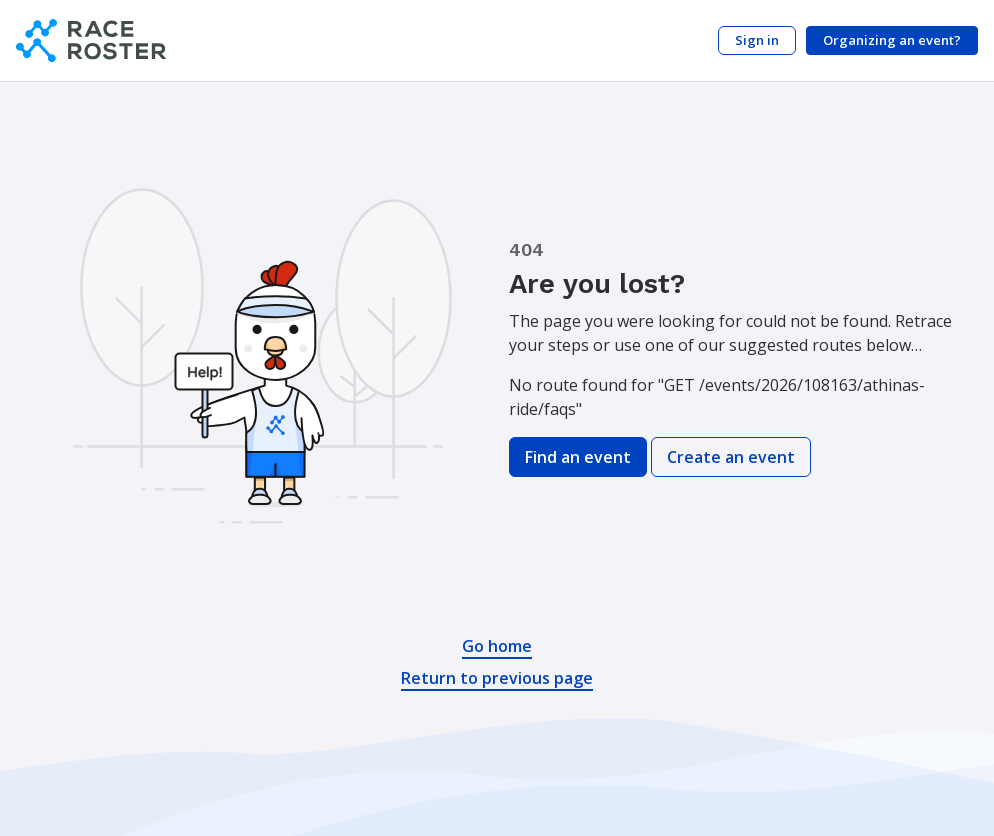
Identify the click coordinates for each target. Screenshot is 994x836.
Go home (497, 646)
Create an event (731, 457)
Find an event (578, 457)
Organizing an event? (892, 40)
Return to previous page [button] (497, 678)
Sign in (757, 40)
